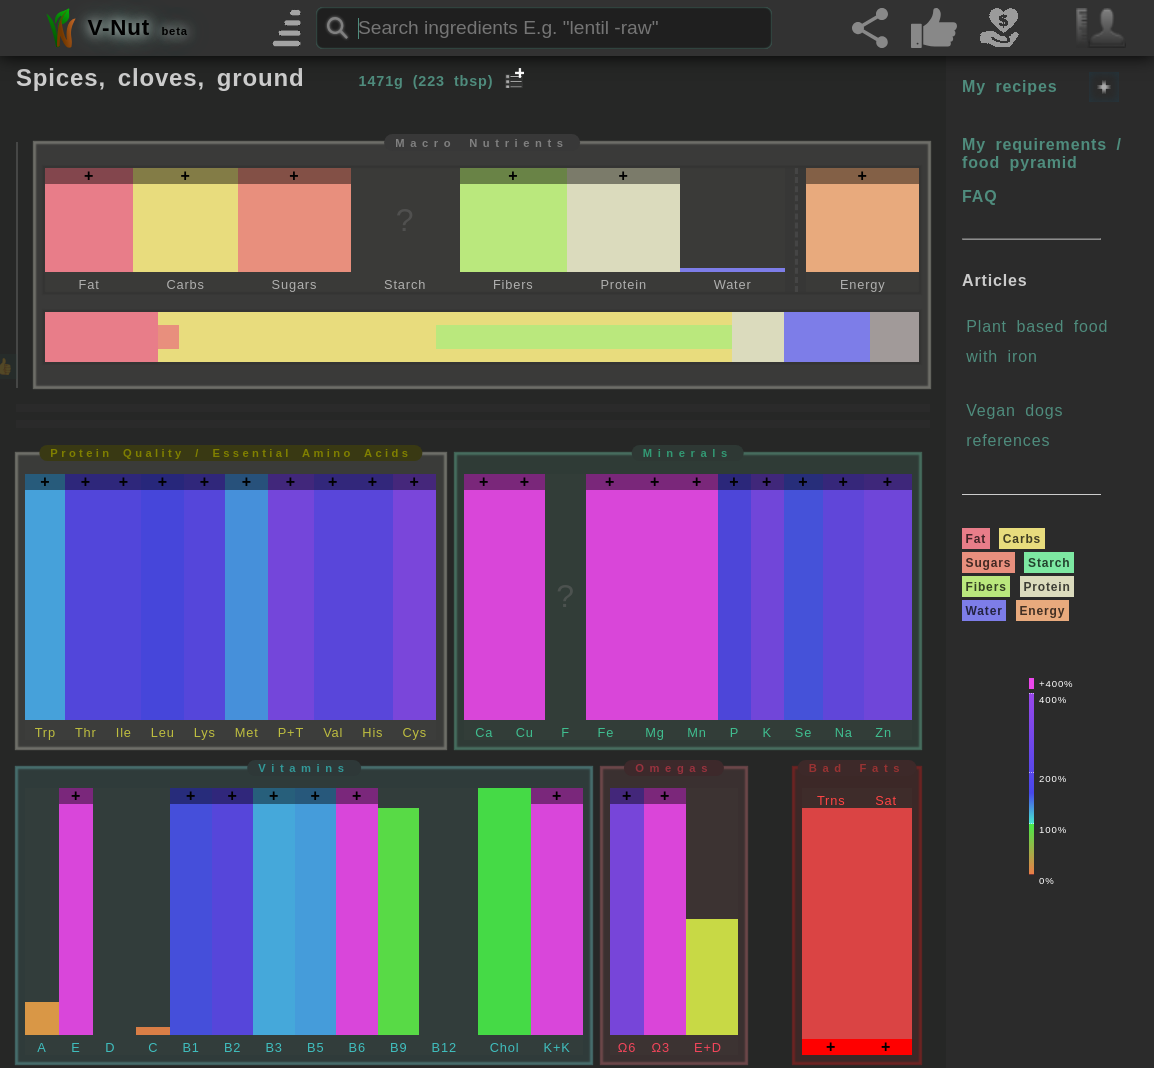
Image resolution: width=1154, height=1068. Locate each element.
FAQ (979, 196)
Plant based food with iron (1037, 341)
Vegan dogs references (1014, 425)
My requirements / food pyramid (1042, 153)
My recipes (1009, 86)
